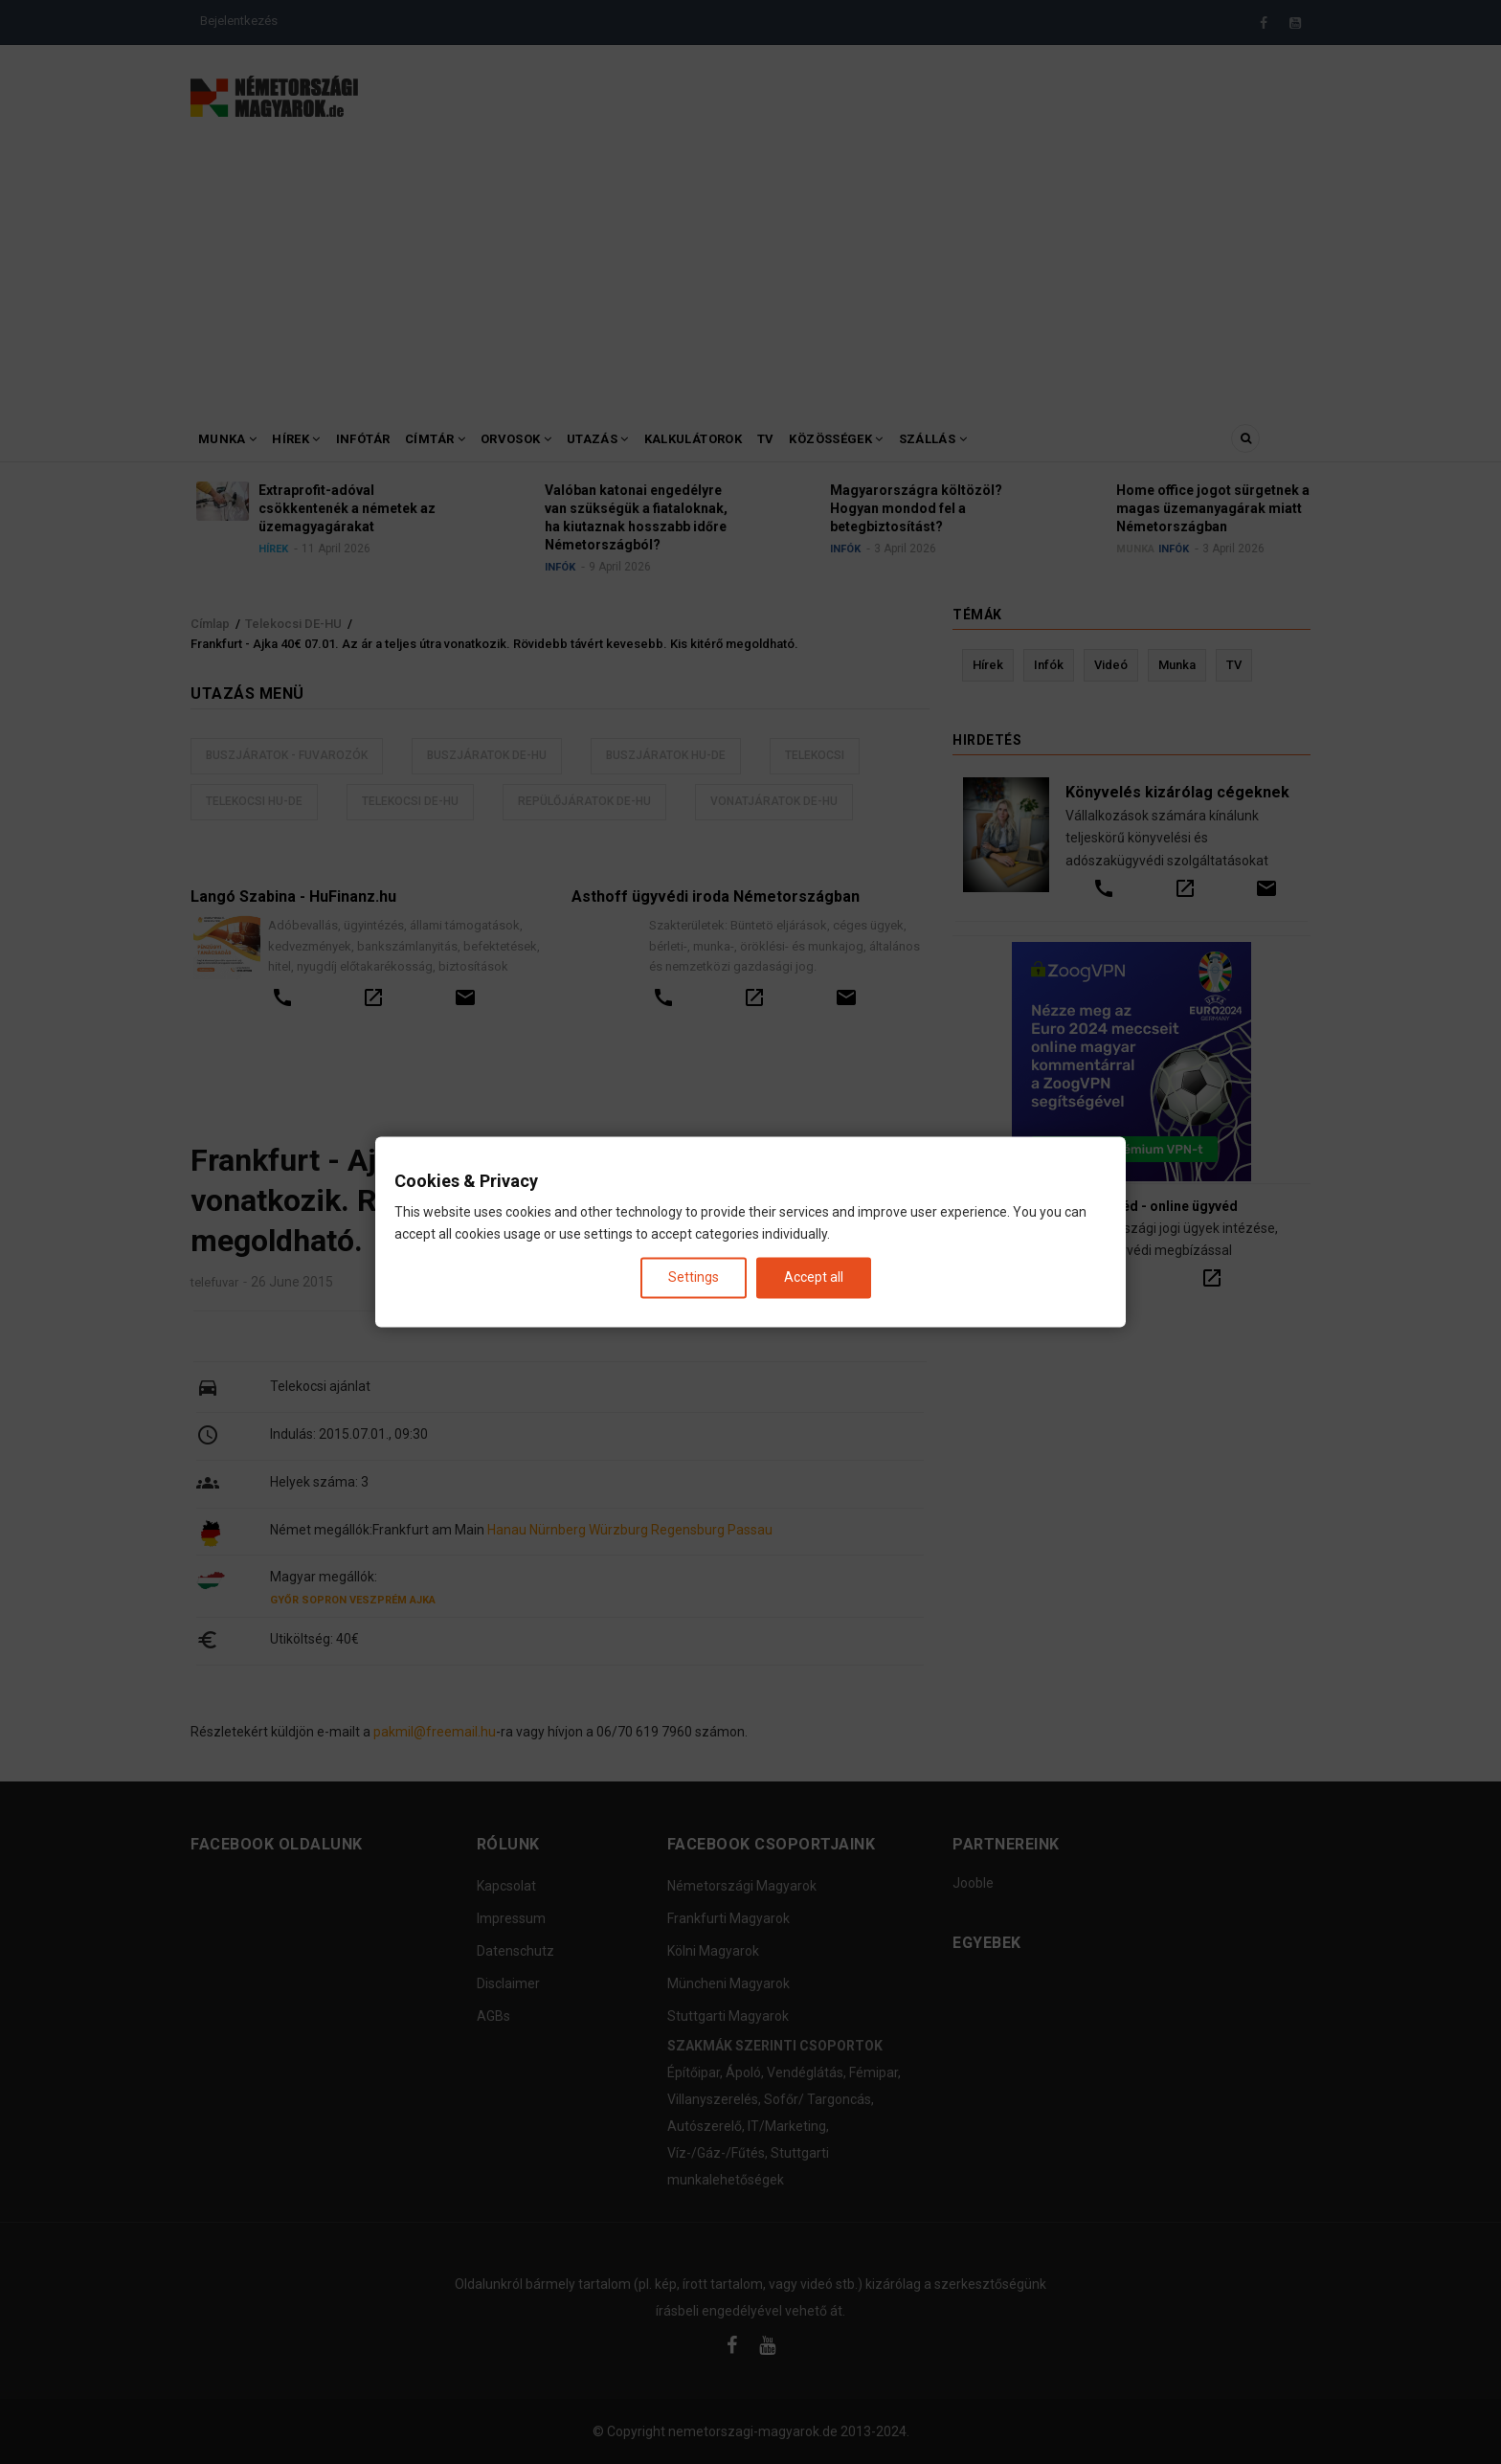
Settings (693, 1277)
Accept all (813, 1277)
